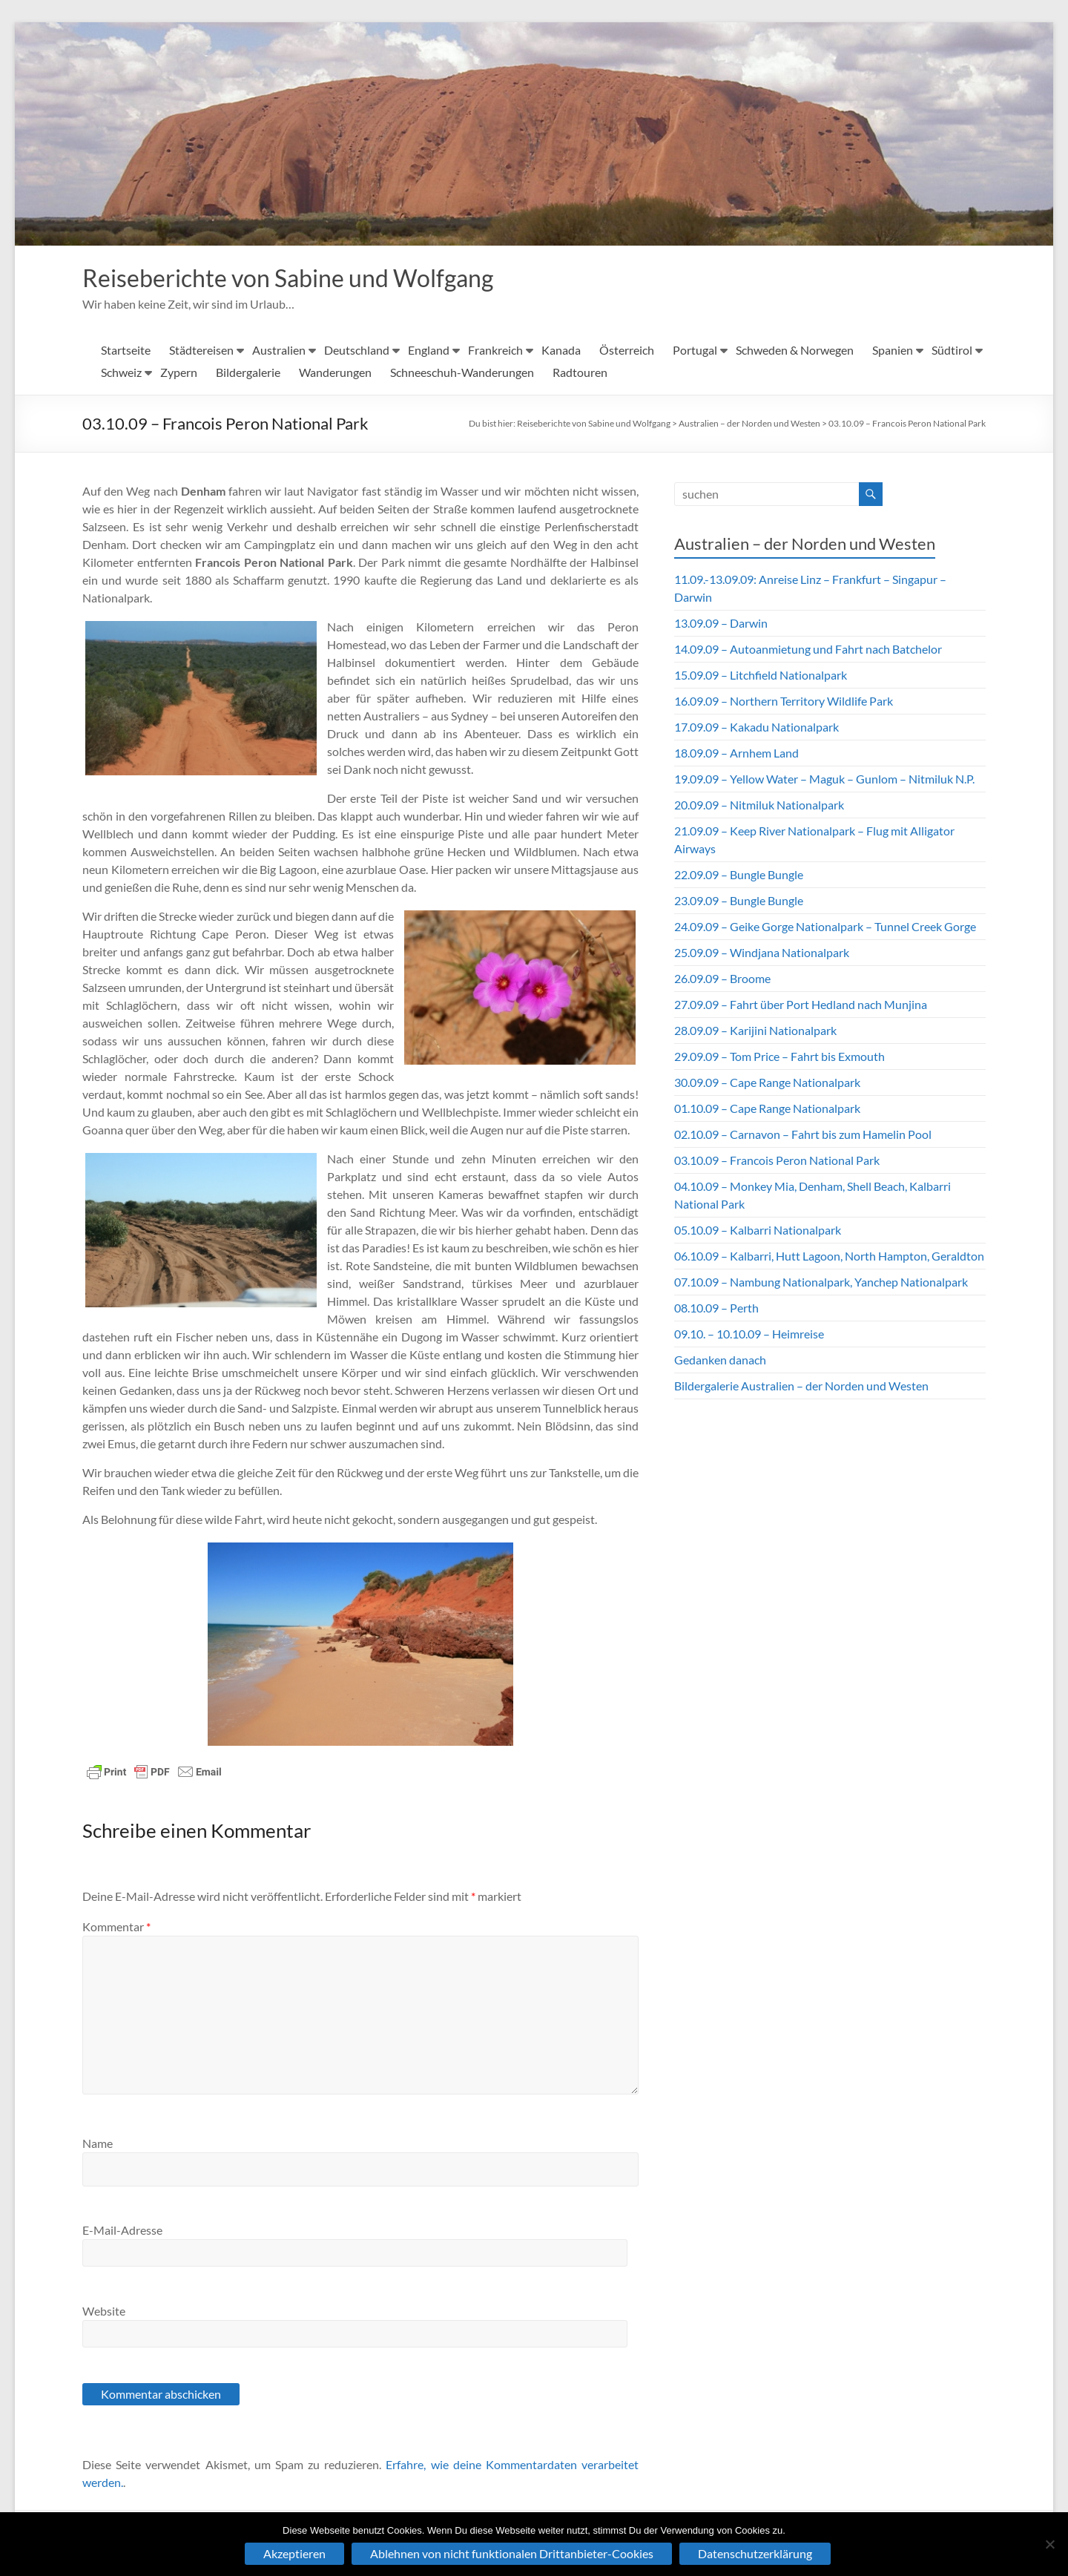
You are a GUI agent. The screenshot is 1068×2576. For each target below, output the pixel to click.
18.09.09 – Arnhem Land (736, 754)
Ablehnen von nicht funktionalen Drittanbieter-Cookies (511, 2553)
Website (103, 2312)
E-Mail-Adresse (122, 2231)
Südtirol (952, 351)
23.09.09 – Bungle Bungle (738, 902)
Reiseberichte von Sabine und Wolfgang (312, 278)
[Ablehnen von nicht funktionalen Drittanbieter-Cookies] (1049, 2544)
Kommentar (116, 1928)
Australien (279, 351)
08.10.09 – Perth (716, 1309)
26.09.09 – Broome (722, 980)
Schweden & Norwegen (795, 351)
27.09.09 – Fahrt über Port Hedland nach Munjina (800, 1006)
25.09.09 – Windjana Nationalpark (761, 954)
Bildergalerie (248, 374)
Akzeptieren (294, 2553)
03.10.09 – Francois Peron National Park (907, 424)
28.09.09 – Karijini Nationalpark (755, 1032)
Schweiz (121, 374)
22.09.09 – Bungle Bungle (738, 876)
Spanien (892, 351)
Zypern (178, 374)
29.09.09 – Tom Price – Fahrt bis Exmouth (779, 1058)
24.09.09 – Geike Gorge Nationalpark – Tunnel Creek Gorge (825, 928)
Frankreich (495, 351)
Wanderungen (335, 374)
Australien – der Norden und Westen (749, 424)
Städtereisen (201, 351)
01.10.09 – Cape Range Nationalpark (767, 1110)
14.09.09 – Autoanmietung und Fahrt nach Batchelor (808, 650)
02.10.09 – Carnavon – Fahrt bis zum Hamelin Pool (803, 1135)
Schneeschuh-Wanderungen (462, 374)
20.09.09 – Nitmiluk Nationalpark (759, 806)
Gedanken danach (720, 1361)
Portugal (695, 351)
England (428, 351)
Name (97, 2145)
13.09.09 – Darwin (721, 624)
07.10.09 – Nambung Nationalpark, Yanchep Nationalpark (821, 1283)
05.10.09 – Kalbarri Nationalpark (757, 1231)
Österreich (626, 351)
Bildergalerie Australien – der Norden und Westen (801, 1387)
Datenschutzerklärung (755, 2553)
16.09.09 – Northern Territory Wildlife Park (783, 702)
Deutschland (356, 351)
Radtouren (580, 374)
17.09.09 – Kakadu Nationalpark (756, 728)
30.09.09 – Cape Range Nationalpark (767, 1084)
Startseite (126, 351)
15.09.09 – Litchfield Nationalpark (760, 676)
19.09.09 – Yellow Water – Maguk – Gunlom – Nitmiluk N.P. (824, 780)
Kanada (561, 351)
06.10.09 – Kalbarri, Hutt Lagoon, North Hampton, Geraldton (829, 1257)
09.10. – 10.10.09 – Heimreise (749, 1335)
